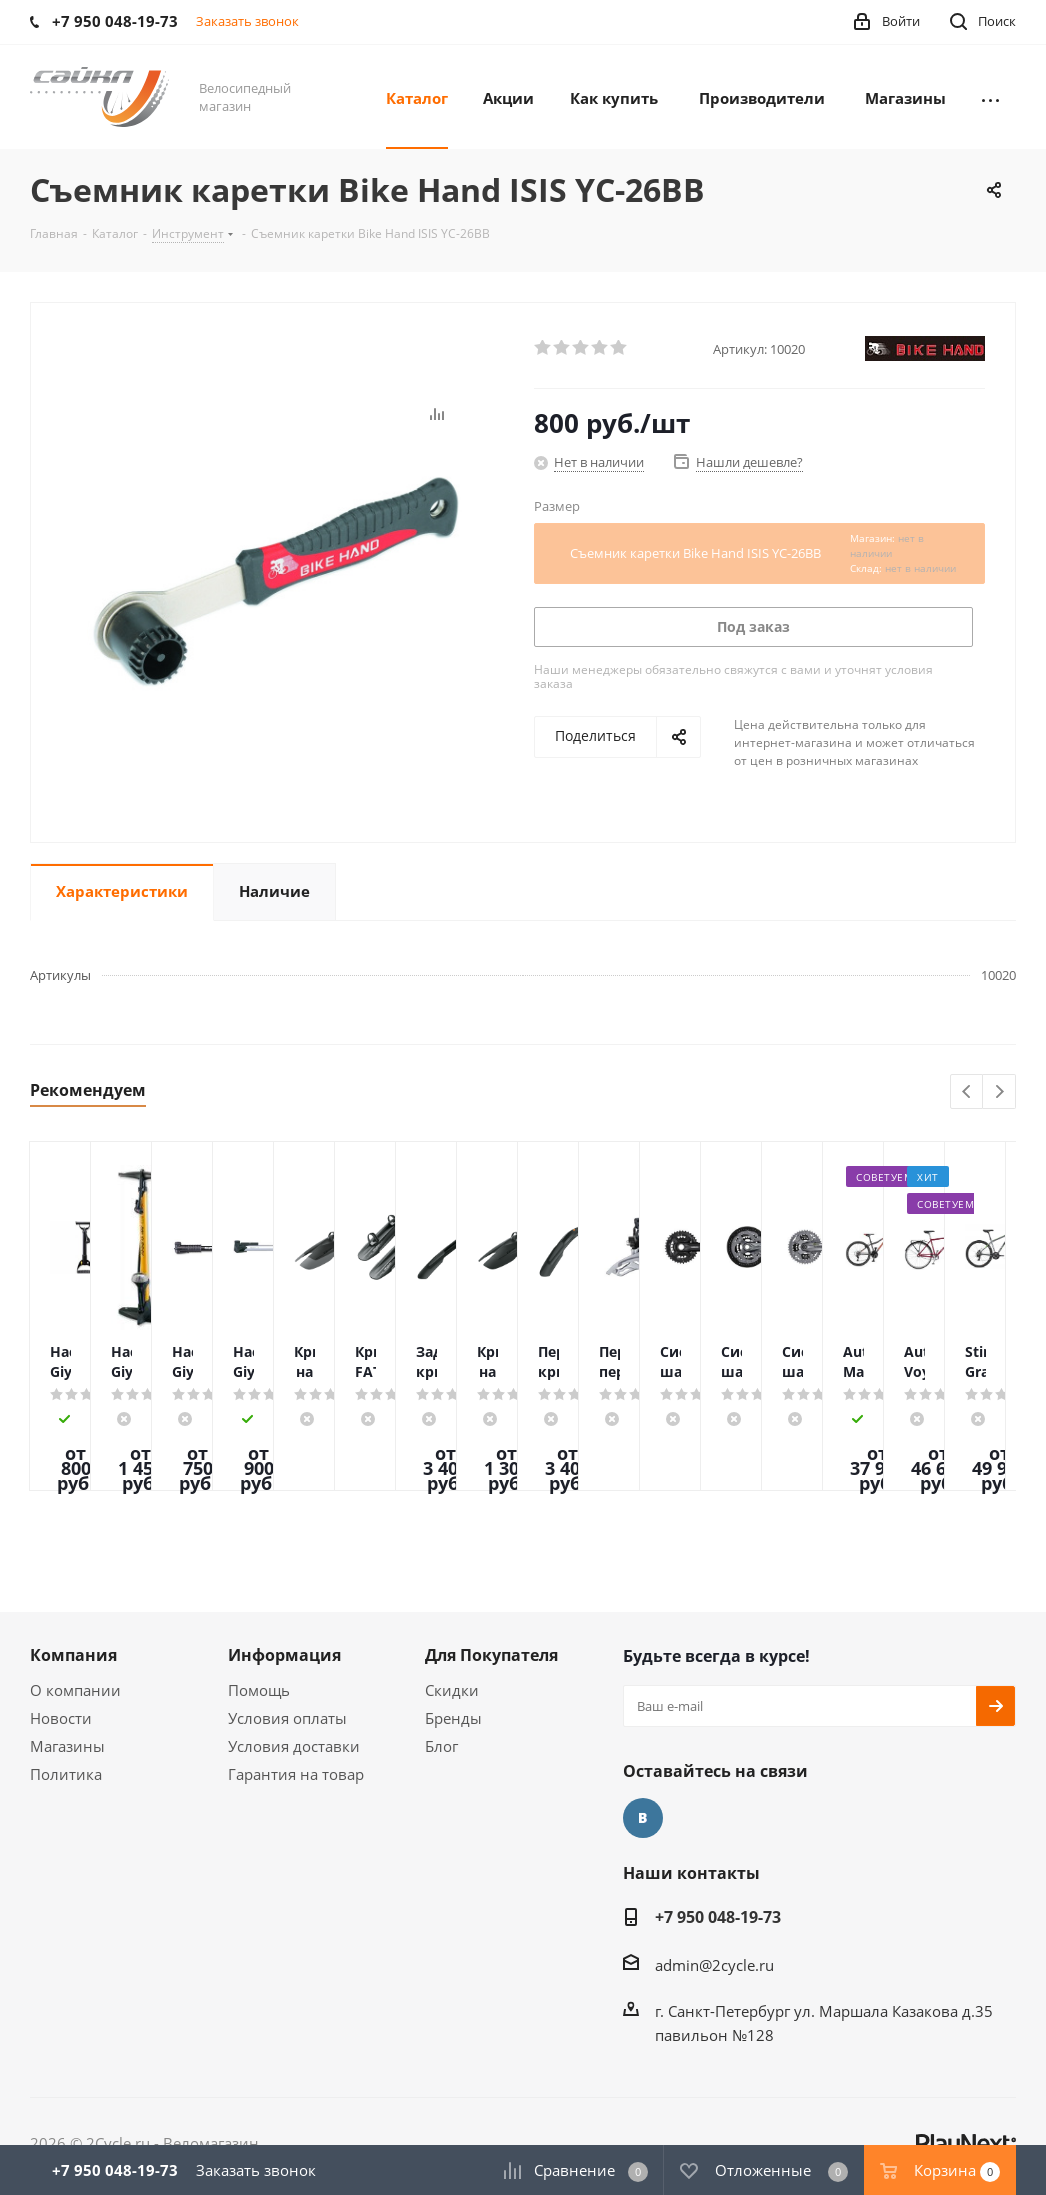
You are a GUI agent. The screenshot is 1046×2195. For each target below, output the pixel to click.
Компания (73, 1655)
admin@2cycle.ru (714, 1965)
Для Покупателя (491, 1655)
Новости (61, 1718)
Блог (441, 1746)
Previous (967, 1092)
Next (999, 1092)
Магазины (67, 1746)
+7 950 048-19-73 (718, 1917)
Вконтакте (643, 1818)
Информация (284, 1655)
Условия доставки (294, 1746)
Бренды (453, 1718)
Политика (66, 1774)
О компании (75, 1690)
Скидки (452, 1690)
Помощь (259, 1690)
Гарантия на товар (296, 1774)
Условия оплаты (287, 1718)
